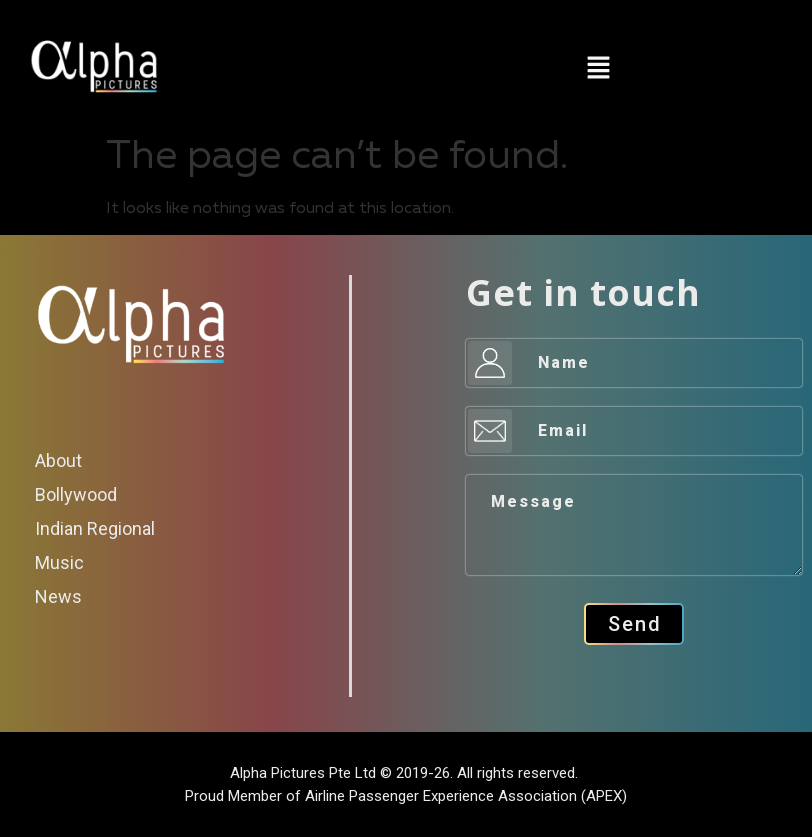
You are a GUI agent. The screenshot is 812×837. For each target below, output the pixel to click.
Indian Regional (95, 528)
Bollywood (76, 494)
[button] (598, 70)
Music (59, 562)
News (58, 596)
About (58, 460)
